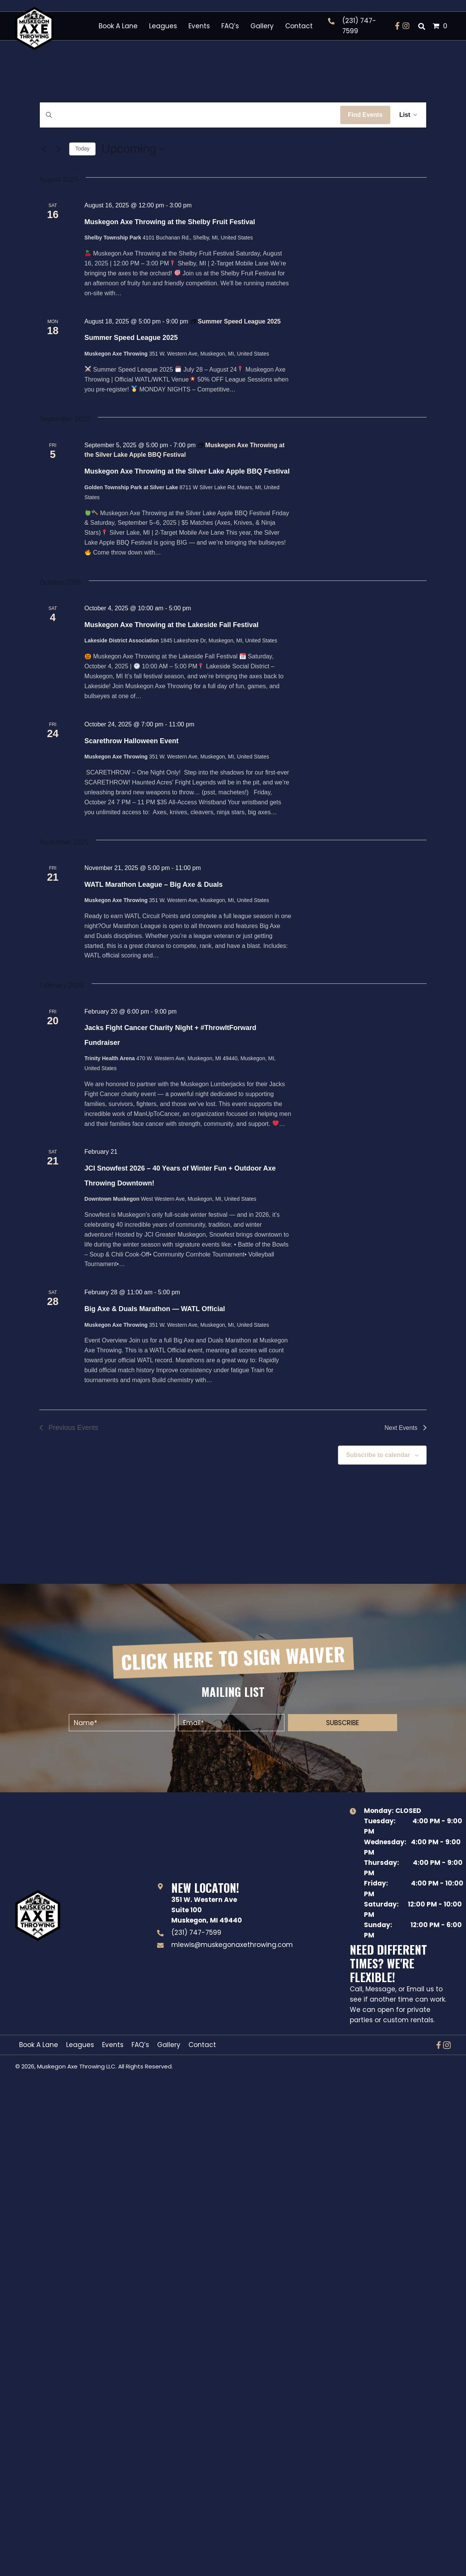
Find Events (365, 115)
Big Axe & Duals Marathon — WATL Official (154, 1309)
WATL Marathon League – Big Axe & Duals (153, 884)
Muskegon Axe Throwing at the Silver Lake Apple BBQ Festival (187, 471)
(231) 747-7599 (196, 1932)
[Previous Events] (44, 149)
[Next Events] (58, 149)
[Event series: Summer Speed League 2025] (236, 321)
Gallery (168, 2044)
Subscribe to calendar (378, 1455)
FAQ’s (140, 2044)
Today (82, 149)
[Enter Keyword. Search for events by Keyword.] (190, 115)
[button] (397, 26)
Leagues (80, 2044)
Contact (202, 2044)
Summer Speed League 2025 (131, 337)
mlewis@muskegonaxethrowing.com (232, 1944)
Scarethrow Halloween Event (131, 741)
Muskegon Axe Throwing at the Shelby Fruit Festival (169, 222)
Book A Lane (38, 2044)
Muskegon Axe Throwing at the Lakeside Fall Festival (171, 625)
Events (112, 2044)
